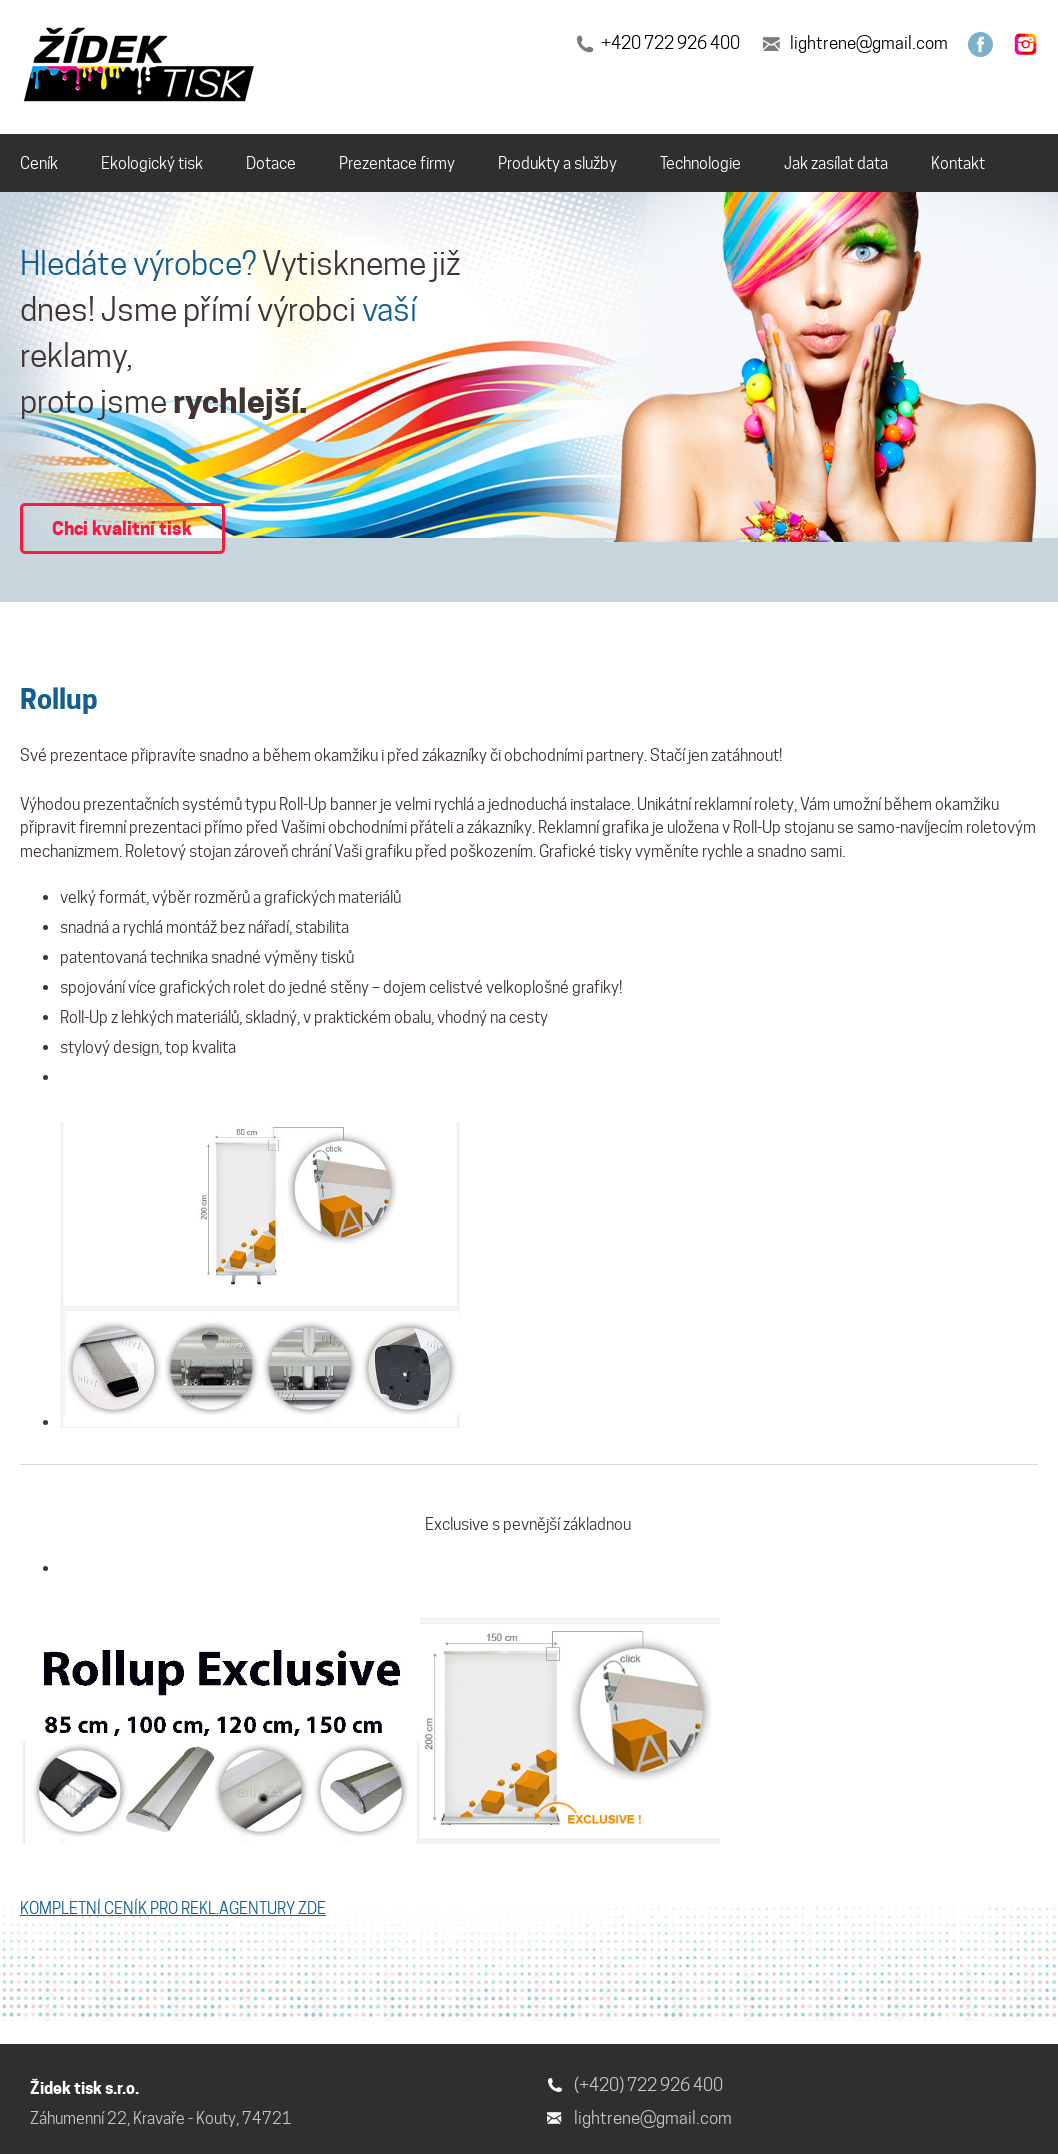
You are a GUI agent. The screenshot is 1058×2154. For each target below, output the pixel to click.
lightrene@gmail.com (869, 43)
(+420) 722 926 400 (648, 2085)
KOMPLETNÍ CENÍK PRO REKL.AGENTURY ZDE (173, 1908)
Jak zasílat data (836, 163)
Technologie (700, 163)
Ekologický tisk (152, 163)
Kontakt (958, 163)
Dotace (271, 163)
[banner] (142, 68)
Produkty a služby (557, 163)
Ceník (39, 163)
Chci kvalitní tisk (122, 528)
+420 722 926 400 (670, 43)
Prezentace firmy (397, 163)
